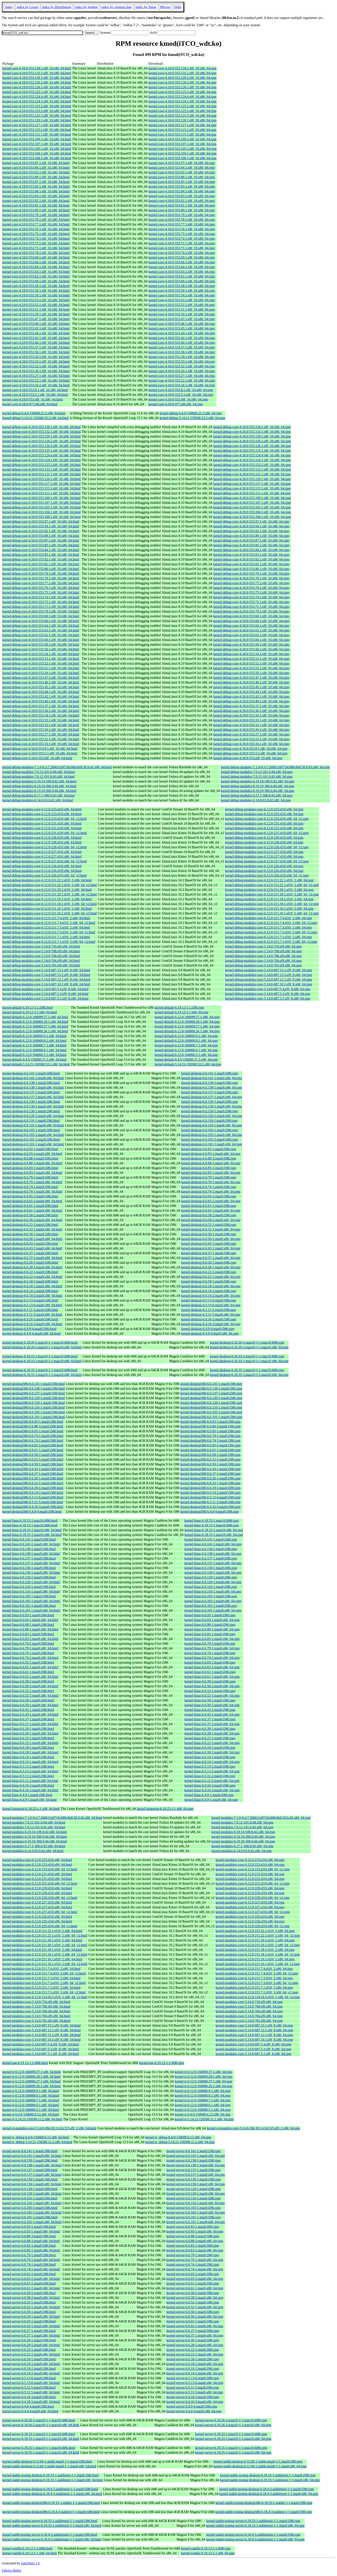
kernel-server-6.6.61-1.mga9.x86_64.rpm (194, 2288)
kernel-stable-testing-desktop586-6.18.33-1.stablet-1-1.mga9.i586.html (51, 2503)
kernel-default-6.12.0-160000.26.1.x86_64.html (35, 1031)
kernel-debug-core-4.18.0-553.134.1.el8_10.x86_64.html (41, 427)
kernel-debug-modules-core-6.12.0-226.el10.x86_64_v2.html (44, 875)
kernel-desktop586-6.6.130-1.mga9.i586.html (33, 1398)
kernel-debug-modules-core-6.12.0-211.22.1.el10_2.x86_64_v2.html (49, 885)
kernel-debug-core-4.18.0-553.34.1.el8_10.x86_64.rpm (251, 715)
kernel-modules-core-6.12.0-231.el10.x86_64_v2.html (39, 1883)
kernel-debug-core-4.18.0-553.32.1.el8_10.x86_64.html (40, 725)
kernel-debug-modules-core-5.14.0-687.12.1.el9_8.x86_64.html (46, 979)
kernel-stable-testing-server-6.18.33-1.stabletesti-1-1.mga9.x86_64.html (51, 2525)
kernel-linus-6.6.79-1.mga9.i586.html (28, 1643)
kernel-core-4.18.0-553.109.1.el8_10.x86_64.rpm (182, 139)
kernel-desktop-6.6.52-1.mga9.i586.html (30, 1225)
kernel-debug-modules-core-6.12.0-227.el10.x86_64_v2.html (44, 861)
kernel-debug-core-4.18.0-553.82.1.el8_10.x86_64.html (40, 559)
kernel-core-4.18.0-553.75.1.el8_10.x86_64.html (35, 234)
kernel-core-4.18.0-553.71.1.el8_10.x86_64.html (35, 248)
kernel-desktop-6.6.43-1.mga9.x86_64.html (32, 1248)
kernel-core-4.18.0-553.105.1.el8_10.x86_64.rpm (182, 149)
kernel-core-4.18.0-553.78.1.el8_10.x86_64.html (35, 219)
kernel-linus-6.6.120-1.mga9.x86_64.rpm (212, 1582)
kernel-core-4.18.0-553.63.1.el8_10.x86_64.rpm (181, 272)
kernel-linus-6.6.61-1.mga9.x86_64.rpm (211, 1676)
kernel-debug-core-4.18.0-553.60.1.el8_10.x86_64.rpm (251, 640)
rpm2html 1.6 (30, 2563)
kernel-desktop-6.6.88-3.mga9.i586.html (30, 1158)
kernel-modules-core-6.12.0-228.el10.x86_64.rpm (250, 1888)
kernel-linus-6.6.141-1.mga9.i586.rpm (210, 1539)
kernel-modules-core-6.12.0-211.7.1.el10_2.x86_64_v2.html (44, 1992)
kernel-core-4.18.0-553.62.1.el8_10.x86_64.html (35, 276)
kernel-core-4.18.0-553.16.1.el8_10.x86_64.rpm (181, 385)
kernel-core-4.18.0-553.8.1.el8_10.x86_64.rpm (180, 390)
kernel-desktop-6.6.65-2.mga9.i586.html (30, 1196)
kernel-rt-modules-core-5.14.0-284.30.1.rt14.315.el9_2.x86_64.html (49, 2128)
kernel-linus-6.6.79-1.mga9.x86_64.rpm (211, 1648)
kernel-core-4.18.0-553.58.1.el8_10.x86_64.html (35, 286)
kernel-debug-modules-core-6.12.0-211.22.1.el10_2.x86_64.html (47, 880)
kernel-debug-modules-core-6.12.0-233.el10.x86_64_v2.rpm (267, 819)
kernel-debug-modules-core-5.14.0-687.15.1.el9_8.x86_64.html (46, 970)
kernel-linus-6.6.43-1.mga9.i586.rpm (209, 1710)
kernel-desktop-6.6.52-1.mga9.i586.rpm (208, 1225)
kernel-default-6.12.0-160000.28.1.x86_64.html (35, 1022)
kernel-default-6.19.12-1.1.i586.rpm (179, 1007)
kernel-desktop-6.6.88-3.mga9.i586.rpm (208, 1158)
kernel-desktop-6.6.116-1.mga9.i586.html (31, 1120)
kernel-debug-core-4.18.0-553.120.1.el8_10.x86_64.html (41, 479)
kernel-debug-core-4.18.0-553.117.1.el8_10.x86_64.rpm (252, 484)
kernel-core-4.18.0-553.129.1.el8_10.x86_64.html (36, 78)
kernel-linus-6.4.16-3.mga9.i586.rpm (209, 1785)
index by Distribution (56, 7)
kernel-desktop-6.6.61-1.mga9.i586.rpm (208, 1206)
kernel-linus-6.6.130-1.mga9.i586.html (29, 1568)
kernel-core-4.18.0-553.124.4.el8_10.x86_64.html (36, 96)
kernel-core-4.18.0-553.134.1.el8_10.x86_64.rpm (182, 68)
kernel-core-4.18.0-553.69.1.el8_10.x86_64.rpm (181, 257)
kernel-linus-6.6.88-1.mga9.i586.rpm (209, 1624)
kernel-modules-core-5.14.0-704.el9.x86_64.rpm (249, 2016)
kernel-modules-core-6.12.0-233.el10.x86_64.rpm (250, 1860)
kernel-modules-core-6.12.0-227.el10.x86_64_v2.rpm (253, 1912)
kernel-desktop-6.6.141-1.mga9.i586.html (31, 1073)
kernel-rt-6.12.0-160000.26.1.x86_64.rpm (203, 2086)
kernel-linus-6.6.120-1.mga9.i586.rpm (210, 1577)
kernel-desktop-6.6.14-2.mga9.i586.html (30, 1291)
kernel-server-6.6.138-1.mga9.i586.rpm (193, 2160)
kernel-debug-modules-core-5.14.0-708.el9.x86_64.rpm (263, 951)
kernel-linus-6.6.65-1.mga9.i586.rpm (209, 1662)
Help (177, 7)
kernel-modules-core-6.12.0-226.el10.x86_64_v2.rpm (253, 1926)
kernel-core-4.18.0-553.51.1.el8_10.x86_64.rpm (181, 309)
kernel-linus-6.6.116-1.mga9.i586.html (29, 1587)
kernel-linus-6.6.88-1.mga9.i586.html (28, 1624)
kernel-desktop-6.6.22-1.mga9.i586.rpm (208, 1272)
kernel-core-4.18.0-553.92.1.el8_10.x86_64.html (35, 172)
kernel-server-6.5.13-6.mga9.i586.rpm (192, 2378)
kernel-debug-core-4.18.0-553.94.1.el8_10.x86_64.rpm (251, 526)
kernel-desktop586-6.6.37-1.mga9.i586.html (32, 1474)
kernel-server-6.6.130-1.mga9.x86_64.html (32, 2184)
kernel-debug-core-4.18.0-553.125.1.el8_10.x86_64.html (41, 450)
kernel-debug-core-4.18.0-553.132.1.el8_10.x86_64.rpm (252, 431)
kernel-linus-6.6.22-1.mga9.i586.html (28, 1738)
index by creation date (116, 7)
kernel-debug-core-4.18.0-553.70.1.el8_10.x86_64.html (40, 611)
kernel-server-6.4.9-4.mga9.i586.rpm (191, 2406)
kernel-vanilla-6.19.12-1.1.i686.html (27, 2548)
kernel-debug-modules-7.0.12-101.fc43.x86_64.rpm (257, 776)
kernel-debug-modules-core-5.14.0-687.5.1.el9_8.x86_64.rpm (267, 998)
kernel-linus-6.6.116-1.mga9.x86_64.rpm (212, 1591)
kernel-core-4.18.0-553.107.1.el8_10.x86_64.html (36, 144)
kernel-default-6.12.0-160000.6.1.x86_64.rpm (186, 1050)
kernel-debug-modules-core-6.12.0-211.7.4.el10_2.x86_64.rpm (268, 918)
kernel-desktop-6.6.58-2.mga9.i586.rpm (208, 1215)
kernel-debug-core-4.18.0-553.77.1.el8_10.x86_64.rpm (251, 583)
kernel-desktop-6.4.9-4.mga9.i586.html (29, 1329)
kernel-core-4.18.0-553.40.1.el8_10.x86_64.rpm (181, 342)
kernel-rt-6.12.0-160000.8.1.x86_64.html (30, 2095)
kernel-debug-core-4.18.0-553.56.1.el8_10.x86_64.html (40, 649)
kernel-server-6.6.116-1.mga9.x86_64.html (31, 2203)
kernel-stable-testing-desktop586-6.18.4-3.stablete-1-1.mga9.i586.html (51, 2512)
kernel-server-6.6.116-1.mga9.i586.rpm (193, 2198)
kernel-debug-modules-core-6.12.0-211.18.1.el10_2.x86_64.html (47, 899)
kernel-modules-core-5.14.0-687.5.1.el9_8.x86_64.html (40, 2054)
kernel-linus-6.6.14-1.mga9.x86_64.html (30, 1762)
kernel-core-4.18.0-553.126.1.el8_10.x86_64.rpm (182, 87)
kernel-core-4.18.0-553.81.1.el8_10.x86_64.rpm (181, 205)
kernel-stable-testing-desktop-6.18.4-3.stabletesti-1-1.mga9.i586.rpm (266, 2489)
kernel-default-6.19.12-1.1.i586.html (27, 1007)
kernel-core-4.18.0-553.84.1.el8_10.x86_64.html (35, 191)
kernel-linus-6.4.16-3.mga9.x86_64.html (30, 1790)
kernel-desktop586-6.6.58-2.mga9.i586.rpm (210, 1455)
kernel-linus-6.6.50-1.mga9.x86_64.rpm (211, 1705)
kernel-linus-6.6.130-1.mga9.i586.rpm (210, 1568)
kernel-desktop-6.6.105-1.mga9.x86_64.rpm (211, 1135)
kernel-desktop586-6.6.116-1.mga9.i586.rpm (211, 1407)
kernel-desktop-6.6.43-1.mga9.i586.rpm (208, 1243)
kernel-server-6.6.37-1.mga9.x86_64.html (31, 2335)
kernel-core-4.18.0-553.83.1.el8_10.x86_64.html (35, 196)
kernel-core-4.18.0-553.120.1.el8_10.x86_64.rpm (182, 120)
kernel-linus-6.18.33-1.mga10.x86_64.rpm (213, 1530)
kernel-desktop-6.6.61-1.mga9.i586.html (30, 1206)
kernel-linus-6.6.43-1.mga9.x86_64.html (30, 1714)
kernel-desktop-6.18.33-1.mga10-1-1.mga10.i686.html (39, 1356)
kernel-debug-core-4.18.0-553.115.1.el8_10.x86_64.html (41, 488)
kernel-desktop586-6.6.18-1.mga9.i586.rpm (210, 1488)
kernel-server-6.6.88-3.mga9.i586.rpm (192, 2236)
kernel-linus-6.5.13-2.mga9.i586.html (28, 1766)
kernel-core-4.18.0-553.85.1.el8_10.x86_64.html (35, 186)
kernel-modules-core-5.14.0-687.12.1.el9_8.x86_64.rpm (254, 2035)
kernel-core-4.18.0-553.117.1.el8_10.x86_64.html (36, 125)
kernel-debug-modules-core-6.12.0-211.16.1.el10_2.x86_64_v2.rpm (272, 913)
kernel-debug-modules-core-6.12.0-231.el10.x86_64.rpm (264, 823)
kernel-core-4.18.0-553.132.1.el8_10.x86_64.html (36, 73)
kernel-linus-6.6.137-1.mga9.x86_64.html (31, 1563)
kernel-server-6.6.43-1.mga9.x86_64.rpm (194, 2326)
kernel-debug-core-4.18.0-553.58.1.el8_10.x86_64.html (40, 644)
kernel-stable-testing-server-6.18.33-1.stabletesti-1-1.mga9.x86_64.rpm (255, 2525)
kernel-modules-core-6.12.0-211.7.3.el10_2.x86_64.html (41, 1978)
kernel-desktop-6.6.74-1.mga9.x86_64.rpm (210, 1191)
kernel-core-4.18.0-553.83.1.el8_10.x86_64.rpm (181, 196)
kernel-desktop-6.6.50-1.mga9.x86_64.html (32, 1239)
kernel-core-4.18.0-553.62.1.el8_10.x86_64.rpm (181, 276)
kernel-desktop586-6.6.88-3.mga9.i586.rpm (210, 1426)
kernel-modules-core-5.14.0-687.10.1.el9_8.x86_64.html (41, 2039)
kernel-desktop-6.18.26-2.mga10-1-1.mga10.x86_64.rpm (249, 1347)
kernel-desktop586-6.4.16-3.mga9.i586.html (32, 1507)
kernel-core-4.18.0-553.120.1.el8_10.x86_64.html (36, 120)
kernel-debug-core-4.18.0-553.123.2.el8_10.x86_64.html (41, 465)
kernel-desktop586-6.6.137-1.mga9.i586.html (33, 1393)
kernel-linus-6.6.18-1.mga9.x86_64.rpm (211, 1752)
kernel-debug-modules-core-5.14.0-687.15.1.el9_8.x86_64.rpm (268, 970)
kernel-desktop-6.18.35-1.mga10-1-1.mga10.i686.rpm (247, 1370)
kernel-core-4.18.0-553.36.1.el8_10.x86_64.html (35, 352)
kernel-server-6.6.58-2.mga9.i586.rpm (192, 2293)
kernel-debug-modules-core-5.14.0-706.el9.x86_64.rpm (263, 956)
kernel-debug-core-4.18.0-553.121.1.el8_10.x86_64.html (41, 474)
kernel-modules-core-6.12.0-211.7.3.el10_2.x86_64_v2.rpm (257, 1983)
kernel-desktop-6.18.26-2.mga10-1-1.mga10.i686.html (39, 1342)
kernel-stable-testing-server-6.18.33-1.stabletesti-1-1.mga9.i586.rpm (253, 2521)
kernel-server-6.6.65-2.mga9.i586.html (29, 2274)
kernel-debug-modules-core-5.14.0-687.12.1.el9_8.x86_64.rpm (268, 979)
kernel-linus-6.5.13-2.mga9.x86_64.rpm (211, 1771)
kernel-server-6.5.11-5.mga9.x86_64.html (31, 2392)
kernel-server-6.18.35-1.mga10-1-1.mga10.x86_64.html (40, 2452)
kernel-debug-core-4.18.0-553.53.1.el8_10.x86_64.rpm (251, 659)
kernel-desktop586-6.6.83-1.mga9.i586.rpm (210, 1431)
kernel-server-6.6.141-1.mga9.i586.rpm (193, 2151)
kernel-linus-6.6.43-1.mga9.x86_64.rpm (211, 1714)
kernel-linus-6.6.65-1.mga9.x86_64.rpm (211, 1667)
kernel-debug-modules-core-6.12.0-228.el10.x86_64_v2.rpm (267, 847)
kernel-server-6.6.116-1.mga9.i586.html (29, 2198)
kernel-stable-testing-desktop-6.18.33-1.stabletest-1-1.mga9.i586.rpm (268, 2475)
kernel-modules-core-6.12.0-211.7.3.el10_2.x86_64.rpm (254, 1978)
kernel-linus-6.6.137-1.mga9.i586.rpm (210, 1558)
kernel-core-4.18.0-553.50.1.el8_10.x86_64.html (35, 314)
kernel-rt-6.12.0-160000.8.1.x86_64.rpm (203, 2095)
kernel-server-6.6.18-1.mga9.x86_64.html (31, 2364)
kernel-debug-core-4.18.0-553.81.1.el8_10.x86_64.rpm (251, 564)
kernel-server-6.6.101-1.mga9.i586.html (29, 2217)
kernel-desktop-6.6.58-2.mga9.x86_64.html (32, 1220)
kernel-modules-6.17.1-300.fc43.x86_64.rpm (242, 1846)
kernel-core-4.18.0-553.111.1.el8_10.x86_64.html (36, 134)
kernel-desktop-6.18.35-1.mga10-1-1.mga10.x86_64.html (42, 1375)
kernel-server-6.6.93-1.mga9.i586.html (29, 2227)
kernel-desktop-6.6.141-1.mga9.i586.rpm (209, 1073)
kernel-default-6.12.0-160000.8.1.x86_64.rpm (186, 1040)
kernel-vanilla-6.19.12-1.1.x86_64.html (29, 2553)
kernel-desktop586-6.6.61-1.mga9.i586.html (32, 1450)
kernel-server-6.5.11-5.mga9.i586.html (28, 2387)
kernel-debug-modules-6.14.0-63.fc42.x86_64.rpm (256, 800)
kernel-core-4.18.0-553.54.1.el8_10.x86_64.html (35, 295)
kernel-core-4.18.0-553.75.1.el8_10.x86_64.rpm (181, 234)
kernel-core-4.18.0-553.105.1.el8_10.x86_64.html (36, 149)
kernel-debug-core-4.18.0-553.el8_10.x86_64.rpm (247, 758)
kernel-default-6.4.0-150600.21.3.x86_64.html (34, 1059)
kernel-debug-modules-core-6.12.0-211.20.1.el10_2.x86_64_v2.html (49, 894)
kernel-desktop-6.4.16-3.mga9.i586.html (30, 1319)
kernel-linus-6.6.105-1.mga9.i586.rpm (210, 1596)
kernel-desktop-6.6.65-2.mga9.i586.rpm (208, 1196)
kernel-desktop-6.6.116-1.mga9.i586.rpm (209, 1120)
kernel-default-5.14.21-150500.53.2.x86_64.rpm (188, 1064)
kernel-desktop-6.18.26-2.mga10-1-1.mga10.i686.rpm (247, 1342)
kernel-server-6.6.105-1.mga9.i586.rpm (193, 2208)
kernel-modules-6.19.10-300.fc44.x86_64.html (34, 1836)
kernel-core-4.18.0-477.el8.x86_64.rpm (175, 404)
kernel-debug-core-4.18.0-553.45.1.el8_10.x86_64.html (40, 687)
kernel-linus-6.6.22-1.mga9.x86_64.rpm (211, 1743)
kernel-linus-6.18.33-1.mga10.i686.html (29, 1520)
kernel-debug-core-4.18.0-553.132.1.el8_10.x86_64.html (41, 431)
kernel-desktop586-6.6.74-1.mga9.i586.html (32, 1440)
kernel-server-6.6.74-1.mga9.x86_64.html (31, 2269)
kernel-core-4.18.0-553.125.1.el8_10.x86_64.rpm (182, 92)
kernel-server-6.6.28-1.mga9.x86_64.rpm (194, 2345)
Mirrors (165, 7)
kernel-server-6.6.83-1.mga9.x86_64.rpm (194, 2250)
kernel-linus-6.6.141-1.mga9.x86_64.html (31, 1544)
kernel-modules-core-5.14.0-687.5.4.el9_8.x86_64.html (40, 2044)
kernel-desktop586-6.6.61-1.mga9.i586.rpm (210, 1450)
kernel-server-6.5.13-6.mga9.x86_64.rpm (194, 2383)
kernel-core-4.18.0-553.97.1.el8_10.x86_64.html (35, 163)
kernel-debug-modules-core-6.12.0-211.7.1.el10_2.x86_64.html (46, 937)
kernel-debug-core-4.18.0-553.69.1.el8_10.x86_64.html (40, 616)
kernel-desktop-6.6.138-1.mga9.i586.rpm (209, 1083)
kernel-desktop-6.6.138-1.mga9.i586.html (31, 1083)
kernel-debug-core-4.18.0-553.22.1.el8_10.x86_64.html (40, 739)
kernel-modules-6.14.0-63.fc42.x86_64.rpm (241, 1851)
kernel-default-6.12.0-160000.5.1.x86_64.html (34, 1055)
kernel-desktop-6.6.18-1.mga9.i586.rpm (208, 1281)
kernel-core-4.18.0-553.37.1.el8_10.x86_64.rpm (181, 347)
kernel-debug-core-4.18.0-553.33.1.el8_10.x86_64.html (40, 720)
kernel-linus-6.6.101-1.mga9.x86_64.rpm (212, 1610)
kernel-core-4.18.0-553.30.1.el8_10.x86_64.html (35, 371)
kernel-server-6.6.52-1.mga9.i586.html (29, 2302)
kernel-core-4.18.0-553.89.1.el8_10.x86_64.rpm (181, 177)
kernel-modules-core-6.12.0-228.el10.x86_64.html (37, 1888)
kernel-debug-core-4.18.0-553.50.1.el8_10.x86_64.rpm (251, 673)
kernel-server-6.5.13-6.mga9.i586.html (29, 2378)
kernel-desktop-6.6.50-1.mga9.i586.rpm (208, 1234)
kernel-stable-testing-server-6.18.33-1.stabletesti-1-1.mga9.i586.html (49, 2521)
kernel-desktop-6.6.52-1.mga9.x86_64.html (32, 1229)
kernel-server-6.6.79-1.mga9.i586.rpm (192, 2255)
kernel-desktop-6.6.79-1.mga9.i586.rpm (208, 1177)
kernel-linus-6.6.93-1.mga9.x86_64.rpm (211, 1620)
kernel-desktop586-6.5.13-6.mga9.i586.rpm (210, 1497)
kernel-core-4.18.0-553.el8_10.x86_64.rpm (178, 399)
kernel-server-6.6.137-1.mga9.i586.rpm (193, 2170)
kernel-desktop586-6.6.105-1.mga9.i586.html (33, 1412)
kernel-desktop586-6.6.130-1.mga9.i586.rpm (211, 1398)
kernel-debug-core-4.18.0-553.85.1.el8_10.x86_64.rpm (251, 545)
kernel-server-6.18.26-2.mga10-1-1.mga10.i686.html (38, 2420)
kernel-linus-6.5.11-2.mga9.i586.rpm (209, 1776)
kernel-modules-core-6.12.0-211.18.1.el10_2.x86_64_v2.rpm (258, 1954)
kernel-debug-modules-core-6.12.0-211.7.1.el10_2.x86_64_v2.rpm (271, 942)
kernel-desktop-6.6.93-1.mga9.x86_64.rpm (210, 1154)
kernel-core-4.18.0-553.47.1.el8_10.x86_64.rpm (181, 319)
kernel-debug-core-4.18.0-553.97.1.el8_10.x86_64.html (40, 521)
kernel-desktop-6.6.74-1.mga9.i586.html (30, 1187)
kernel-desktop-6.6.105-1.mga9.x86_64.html (33, 1135)
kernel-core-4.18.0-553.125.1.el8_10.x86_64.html (36, 92)
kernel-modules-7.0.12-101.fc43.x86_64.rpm (242, 1827)
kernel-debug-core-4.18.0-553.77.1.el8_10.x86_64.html (40, 583)
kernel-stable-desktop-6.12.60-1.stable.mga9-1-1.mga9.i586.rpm (257, 2461)
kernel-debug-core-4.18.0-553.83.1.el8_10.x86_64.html (40, 554)
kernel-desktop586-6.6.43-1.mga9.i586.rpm (210, 1469)
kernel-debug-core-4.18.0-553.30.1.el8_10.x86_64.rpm (251, 730)
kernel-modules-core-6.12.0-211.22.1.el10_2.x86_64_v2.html (44, 1935)
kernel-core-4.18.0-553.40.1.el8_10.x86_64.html (35, 342)
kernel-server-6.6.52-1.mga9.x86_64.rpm (194, 2307)
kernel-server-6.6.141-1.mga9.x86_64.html (32, 2156)
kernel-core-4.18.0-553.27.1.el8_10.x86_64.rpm (181, 376)
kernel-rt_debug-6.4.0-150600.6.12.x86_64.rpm (178, 2137)
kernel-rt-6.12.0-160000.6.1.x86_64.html (30, 2105)
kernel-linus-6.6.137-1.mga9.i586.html (29, 1558)
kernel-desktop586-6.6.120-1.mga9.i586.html (33, 1403)
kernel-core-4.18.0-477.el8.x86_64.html (29, 404)
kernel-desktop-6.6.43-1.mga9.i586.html (30, 1243)
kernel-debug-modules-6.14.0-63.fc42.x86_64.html (37, 800)
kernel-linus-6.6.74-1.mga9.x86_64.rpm (211, 1658)
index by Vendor (86, 7)
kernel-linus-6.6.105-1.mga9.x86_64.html (31, 1601)
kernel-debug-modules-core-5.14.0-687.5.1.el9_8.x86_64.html (45, 998)
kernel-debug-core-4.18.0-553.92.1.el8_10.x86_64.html (40, 531)
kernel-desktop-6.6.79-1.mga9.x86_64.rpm (210, 1182)
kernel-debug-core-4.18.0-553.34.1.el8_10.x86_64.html (40, 715)
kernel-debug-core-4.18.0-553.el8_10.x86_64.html (37, 758)
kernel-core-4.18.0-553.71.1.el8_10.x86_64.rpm (181, 248)
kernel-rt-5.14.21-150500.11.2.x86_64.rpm (204, 2119)
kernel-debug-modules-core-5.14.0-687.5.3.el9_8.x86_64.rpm (267, 994)
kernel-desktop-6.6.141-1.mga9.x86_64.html (33, 1078)
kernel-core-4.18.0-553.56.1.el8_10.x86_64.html (35, 290)
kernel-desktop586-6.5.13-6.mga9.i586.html (32, 1497)
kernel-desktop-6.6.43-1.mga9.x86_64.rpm (210, 1248)
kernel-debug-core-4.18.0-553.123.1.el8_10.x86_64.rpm (252, 469)
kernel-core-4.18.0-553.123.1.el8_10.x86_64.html (36, 111)
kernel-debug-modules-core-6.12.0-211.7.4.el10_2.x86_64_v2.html (48, 923)
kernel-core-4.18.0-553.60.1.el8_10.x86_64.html (35, 281)
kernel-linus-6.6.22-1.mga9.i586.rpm (209, 1738)
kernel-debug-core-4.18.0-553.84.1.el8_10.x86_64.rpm (251, 550)
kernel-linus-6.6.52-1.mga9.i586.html (28, 1691)
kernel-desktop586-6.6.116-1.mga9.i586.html (33, 1407)
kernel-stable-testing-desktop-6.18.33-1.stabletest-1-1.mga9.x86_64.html (52, 2480)
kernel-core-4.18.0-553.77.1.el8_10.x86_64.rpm (181, 224)
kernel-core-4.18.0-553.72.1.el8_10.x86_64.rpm (181, 243)
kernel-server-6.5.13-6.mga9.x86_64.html (31, 2383)
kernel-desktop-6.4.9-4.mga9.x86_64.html (31, 1333)
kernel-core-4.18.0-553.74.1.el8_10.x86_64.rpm (181, 238)
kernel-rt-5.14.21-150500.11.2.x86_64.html (32, 2119)
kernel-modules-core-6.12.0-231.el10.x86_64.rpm (250, 1874)
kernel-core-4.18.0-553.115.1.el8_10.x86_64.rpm (182, 130)
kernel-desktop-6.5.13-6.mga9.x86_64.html (32, 1305)
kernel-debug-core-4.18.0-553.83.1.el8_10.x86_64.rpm (251, 554)
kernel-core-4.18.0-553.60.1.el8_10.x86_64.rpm (181, 281)
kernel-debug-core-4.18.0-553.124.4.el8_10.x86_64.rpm (252, 455)
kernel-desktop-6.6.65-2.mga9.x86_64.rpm (210, 1201)
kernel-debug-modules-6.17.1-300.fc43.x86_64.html (38, 795)
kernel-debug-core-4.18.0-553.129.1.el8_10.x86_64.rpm (252, 436)
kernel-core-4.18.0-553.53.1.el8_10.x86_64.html (35, 300)
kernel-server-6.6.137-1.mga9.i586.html (29, 2170)
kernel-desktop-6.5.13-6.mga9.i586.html (30, 1300)
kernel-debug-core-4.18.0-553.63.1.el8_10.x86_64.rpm (251, 630)
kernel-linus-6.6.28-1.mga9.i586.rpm (209, 1729)
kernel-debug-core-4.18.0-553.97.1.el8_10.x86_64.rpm (251, 521)
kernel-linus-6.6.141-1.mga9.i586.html (29, 1539)
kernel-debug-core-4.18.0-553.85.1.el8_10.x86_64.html (40, 545)
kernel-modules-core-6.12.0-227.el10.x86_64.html (37, 1902)
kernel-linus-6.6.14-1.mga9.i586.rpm (209, 1757)
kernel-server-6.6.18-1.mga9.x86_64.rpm (194, 2364)
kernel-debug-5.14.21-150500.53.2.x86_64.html (35, 418)
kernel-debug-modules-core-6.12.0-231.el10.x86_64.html (41, 823)
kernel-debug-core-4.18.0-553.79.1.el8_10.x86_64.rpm (251, 573)
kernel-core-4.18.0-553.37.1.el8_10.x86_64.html (35, 347)
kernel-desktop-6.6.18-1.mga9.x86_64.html (32, 1286)
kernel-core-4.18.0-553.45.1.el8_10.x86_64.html (35, 328)
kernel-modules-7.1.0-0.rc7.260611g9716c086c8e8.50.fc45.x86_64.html (52, 1818)
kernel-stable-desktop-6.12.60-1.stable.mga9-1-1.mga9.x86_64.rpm (259, 2466)
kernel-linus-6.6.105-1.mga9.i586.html (29, 1596)
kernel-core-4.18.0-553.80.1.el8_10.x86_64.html (35, 210)
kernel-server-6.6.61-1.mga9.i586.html (29, 2283)
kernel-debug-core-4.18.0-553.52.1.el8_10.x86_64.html (40, 663)
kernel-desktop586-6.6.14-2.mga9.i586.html (32, 1492)
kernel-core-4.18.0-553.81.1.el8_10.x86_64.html (35, 205)
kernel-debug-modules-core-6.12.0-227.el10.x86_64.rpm (264, 852)
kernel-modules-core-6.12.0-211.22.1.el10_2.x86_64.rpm (255, 1931)
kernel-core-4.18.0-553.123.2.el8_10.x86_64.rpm (182, 106)
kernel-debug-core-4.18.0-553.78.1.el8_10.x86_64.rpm (251, 578)
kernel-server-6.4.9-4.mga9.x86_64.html (30, 2411)
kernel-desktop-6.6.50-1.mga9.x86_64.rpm (210, 1239)
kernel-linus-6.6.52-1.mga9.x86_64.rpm (211, 1695)
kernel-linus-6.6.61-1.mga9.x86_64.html (30, 1676)
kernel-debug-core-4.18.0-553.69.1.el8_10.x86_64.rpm (251, 616)
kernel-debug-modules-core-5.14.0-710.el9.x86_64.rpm (263, 946)
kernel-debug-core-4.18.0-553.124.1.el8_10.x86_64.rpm (252, 460)
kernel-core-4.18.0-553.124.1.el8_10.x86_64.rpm (182, 101)
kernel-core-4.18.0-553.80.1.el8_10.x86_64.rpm (181, 210)
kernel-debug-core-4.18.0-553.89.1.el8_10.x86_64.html (40, 536)
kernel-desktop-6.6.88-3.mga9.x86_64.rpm (210, 1163)
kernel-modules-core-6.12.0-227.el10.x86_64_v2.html (39, 1912)
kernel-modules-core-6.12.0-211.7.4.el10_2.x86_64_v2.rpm (257, 1973)
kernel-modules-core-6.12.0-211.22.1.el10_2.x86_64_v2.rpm (258, 1935)
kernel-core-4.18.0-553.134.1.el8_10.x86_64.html (36, 68)
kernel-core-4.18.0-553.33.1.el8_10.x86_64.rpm (181, 361)
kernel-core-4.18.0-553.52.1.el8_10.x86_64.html (35, 305)
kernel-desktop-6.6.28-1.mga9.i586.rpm (208, 1262)
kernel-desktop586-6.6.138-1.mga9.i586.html (33, 1388)
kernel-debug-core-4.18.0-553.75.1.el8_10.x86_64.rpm (251, 592)
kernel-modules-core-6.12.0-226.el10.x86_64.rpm (250, 1916)
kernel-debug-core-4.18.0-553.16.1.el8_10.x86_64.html (40, 744)
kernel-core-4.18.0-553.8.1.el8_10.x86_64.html (35, 390)
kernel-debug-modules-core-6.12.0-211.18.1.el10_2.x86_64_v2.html (49, 904)
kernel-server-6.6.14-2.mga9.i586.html (29, 2368)
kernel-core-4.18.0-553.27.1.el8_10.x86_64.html (35, 376)
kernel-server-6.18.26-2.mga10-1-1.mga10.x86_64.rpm (233, 2425)
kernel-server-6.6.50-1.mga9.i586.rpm (192, 2312)
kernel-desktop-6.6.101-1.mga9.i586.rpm (209, 1139)
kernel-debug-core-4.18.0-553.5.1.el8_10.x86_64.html (39, 753)
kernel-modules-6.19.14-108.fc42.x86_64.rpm (243, 1832)
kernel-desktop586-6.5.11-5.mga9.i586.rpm (210, 1502)
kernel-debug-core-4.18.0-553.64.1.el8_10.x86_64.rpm (251, 625)
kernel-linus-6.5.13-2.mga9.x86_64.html (30, 1771)
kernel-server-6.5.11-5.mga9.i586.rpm (192, 2387)
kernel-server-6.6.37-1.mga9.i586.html (29, 2331)
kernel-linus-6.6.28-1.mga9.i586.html (28, 1729)
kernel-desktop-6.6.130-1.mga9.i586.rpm (209, 1102)
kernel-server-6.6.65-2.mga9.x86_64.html (31, 2279)
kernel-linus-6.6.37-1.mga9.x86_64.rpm (211, 1724)
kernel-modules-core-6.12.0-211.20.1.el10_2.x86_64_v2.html (44, 1945)
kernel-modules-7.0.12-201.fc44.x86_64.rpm (242, 1822)
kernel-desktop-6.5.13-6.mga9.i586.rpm (208, 1300)
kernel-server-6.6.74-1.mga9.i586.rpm (192, 2264)
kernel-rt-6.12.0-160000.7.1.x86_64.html (30, 2100)
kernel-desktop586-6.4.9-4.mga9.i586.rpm (209, 1511)
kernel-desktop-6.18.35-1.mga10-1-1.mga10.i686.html (39, 1370)
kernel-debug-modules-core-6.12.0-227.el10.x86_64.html (41, 852)
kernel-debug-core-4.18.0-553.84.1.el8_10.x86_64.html (40, 550)
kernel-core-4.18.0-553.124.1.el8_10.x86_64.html (36, 101)
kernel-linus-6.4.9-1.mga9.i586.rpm (209, 1795)
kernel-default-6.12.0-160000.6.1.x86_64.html (34, 1050)
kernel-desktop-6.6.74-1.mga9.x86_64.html (32, 1191)
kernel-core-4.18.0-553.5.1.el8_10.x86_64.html (35, 395)
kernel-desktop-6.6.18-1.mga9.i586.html (30, 1281)
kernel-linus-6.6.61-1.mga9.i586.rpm (209, 1672)
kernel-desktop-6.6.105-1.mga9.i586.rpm (209, 1130)
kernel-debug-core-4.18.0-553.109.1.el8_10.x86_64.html (41, 498)
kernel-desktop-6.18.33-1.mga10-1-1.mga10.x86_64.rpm (249, 1361)
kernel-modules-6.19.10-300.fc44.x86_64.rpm (243, 1836)
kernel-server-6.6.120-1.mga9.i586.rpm (193, 2189)
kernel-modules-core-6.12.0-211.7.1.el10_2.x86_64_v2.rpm (257, 1992)
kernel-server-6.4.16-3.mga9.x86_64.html (31, 2402)
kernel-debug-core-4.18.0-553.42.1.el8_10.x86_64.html (40, 696)
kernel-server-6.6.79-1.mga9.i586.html (29, 2255)
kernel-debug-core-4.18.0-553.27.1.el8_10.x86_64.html (40, 734)
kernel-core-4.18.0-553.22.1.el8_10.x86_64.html (35, 380)
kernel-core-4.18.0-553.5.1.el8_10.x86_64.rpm (180, 395)
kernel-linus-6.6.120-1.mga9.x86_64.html (31, 1582)
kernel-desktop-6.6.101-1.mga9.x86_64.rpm (211, 1144)
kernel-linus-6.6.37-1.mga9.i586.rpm (209, 1719)
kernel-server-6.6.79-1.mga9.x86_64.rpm (194, 2260)
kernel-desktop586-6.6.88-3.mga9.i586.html (32, 1426)
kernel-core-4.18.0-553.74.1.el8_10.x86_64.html (35, 238)
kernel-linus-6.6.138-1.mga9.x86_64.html (31, 1553)
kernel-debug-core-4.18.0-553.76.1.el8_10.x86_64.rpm (251, 588)
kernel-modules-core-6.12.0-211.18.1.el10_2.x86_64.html (42, 1950)
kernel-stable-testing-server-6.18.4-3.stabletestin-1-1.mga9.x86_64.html (51, 2539)
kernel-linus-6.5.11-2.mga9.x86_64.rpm (211, 1781)
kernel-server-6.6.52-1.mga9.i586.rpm (192, 2302)
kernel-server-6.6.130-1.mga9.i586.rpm (193, 2179)
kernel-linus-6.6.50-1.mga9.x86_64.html (30, 1705)
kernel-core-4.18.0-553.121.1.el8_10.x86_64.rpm (182, 115)
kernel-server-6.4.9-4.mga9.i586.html (28, 2406)
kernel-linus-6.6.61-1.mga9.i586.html (28, 1672)
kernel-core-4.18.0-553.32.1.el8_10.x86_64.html (35, 366)
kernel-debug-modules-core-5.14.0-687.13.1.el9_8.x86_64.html (46, 975)
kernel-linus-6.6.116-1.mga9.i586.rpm (210, 1587)
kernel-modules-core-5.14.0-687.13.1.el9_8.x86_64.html (41, 2030)
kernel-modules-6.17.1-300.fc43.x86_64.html (33, 1846)
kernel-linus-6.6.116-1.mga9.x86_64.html (31, 1591)
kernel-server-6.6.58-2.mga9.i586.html (29, 2293)
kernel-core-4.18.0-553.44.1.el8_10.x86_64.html (35, 333)
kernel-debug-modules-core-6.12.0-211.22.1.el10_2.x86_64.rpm (269, 880)
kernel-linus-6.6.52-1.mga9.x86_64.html (30, 1695)
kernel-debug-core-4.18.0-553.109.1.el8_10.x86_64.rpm (252, 498)
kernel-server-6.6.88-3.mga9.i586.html (29, 2236)
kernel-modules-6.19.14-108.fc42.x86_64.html (34, 1832)
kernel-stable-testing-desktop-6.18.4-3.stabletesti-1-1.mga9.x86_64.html (52, 2494)
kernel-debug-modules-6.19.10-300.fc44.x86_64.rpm (257, 786)
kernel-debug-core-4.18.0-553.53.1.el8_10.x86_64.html (40, 659)
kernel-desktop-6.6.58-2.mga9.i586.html (30, 1215)
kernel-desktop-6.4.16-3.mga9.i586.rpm (208, 1319)
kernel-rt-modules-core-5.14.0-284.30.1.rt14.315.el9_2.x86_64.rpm (253, 2128)
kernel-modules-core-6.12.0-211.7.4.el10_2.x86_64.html (41, 1968)
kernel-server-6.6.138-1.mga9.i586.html (29, 2160)
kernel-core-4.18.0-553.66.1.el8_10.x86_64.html (35, 262)
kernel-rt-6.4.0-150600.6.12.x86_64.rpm (203, 2114)
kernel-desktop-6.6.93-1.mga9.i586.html (30, 1149)
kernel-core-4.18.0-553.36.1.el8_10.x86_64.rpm (181, 352)
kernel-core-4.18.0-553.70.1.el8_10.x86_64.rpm (181, 253)
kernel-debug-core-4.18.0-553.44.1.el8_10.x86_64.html (40, 692)
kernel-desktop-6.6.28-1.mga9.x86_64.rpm (210, 1267)
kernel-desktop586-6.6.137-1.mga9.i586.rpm (211, 1393)
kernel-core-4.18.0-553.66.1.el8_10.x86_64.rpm (181, 262)
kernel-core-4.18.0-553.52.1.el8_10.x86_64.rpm (181, 305)
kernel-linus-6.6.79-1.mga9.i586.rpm (209, 1643)
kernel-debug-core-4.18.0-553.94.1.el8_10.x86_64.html (40, 526)
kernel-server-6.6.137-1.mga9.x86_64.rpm (195, 2174)
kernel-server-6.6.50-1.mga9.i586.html (29, 2312)
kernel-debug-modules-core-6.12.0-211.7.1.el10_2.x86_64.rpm (268, 937)
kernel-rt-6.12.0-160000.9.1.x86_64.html (30, 2091)
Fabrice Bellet (11, 2570)
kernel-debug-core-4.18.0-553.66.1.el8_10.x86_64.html (40, 621)
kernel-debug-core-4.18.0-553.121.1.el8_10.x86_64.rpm (252, 474)
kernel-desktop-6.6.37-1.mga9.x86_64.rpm (210, 1258)
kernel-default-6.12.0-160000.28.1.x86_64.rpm (187, 1022)
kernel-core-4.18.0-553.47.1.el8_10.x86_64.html (35, 319)
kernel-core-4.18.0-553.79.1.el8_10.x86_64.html (35, 215)
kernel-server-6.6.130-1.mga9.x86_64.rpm (195, 2184)
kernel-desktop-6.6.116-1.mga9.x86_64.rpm (211, 1125)
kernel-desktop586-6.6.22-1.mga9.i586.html (32, 1483)
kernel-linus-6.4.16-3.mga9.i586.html (28, 1785)
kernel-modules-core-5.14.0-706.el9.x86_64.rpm (249, 2011)
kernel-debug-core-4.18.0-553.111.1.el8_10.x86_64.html (41, 493)
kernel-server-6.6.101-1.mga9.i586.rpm (193, 2217)
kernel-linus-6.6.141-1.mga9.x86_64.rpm (212, 1544)
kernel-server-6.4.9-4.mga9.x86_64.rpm (193, 2411)
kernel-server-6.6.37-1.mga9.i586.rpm (192, 2331)
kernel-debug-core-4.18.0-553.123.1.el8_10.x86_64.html (41, 469)
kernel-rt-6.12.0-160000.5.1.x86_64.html (30, 2110)
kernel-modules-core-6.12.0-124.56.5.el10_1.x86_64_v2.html (44, 1997)
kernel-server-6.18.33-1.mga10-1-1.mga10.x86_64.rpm (233, 2439)
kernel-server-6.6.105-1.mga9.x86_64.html (32, 2212)
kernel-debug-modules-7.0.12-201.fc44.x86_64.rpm (257, 772)
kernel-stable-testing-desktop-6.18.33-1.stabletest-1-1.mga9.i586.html (50, 2475)
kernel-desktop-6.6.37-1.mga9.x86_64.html (32, 1258)
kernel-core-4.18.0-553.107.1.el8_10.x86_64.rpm (182, 144)
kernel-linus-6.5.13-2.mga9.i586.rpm (209, 1766)
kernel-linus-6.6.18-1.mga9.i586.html (28, 1747)
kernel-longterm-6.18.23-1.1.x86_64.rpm (165, 1809)
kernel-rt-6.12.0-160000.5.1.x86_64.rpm (203, 2110)
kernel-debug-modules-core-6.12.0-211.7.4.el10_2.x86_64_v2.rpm (271, 923)
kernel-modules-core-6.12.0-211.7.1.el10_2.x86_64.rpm (254, 1987)
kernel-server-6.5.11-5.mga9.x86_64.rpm (194, 2392)
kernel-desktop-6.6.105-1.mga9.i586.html (31, 1130)
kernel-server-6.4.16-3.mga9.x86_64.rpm (194, 2402)
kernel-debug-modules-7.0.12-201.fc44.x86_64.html (38, 772)
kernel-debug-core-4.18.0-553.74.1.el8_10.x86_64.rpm (251, 597)
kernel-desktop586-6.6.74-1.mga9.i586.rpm (210, 1440)
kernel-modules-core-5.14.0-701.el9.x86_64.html (36, 2021)
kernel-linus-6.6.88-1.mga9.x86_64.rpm (211, 1629)
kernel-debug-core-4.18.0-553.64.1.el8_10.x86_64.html (40, 625)
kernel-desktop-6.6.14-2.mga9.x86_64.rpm (210, 1295)
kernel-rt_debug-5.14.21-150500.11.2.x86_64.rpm (179, 2142)
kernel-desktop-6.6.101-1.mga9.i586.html (31, 1139)
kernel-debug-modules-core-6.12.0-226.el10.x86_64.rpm (264, 866)
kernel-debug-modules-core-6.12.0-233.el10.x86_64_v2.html (44, 819)
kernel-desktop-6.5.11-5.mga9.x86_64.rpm (210, 1314)
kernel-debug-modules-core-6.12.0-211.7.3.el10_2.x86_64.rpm (268, 927)
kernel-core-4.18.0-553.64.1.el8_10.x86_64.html (35, 267)
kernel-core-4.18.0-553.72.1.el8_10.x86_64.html (35, 243)
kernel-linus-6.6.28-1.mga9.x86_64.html (30, 1733)
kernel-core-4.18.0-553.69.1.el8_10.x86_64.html (35, 257)
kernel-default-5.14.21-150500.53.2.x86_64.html (36, 1064)
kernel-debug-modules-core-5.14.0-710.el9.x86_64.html (41, 946)
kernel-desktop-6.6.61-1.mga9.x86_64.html (32, 1210)
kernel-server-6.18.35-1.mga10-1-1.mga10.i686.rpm (231, 2448)
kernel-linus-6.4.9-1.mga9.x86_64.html (29, 1799)
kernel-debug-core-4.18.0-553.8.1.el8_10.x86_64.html (39, 748)
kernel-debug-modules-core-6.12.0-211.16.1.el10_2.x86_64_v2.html (49, 913)
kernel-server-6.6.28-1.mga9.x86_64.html (31, 2345)
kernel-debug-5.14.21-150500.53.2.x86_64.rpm (192, 418)
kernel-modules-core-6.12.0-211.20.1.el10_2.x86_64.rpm (255, 1940)
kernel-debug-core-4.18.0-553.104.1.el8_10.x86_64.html (41, 512)
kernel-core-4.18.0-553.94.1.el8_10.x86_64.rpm (181, 167)
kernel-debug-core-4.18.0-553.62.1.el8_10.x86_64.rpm (251, 635)
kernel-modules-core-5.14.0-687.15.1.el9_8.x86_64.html (41, 2025)
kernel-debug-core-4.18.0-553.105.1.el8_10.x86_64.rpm (252, 507)
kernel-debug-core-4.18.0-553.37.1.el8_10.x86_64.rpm (251, 706)
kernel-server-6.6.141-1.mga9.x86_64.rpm (195, 2156)
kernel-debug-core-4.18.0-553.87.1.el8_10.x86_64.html (40, 540)
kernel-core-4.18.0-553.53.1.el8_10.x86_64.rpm (181, 300)
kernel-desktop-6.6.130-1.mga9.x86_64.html (33, 1106)
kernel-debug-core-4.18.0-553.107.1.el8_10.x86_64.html (41, 502)
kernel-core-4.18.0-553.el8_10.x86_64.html (32, 399)
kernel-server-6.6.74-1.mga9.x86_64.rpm (194, 2269)
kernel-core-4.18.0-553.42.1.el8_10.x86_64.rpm (181, 338)
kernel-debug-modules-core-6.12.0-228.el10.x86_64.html (41, 837)
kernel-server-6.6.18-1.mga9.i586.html (29, 2359)
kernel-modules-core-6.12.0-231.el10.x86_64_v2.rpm (253, 1883)
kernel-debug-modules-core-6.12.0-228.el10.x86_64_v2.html (44, 847)
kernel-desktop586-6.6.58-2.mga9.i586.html (32, 1455)
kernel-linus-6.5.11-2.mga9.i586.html (28, 1776)
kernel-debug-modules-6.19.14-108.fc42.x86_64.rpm (257, 781)
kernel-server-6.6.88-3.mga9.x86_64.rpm (194, 2241)
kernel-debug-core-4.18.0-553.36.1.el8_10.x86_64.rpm (251, 711)
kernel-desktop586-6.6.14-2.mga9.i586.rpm (210, 1492)
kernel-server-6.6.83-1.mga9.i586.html (29, 2245)
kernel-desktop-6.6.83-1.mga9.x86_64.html (32, 1172)
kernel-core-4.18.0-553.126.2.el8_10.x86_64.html (36, 82)
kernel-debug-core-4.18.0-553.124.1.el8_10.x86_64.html (41, 460)
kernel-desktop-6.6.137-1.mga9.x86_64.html (33, 1097)
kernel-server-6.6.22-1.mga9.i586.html (29, 2350)
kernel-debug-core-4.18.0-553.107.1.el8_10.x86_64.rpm (252, 502)
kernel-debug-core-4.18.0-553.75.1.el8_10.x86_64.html (40, 592)
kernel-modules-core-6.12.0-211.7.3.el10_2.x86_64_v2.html (44, 1983)
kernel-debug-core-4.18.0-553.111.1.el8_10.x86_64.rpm (252, 493)
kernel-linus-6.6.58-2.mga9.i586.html (28, 1681)
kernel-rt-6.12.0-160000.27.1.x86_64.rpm (203, 2081)
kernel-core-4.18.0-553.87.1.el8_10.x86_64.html (35, 182)
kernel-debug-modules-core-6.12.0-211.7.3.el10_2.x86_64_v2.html (48, 932)
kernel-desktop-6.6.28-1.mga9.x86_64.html (32, 1267)
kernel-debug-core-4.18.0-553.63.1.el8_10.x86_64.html (40, 630)
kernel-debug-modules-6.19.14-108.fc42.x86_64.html (39, 781)
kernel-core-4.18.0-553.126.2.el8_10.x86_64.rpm (182, 82)
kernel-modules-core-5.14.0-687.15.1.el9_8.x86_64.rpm (254, 2025)
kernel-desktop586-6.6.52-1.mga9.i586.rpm (210, 1459)
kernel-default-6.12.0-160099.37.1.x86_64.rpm (187, 1017)
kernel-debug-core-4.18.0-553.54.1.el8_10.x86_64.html (40, 654)
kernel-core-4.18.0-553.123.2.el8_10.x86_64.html (36, 106)
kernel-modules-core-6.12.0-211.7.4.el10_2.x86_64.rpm (254, 1968)
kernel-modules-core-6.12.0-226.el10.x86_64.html (37, 1916)
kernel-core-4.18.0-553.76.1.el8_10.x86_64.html (35, 229)
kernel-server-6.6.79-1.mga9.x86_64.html (31, 2260)
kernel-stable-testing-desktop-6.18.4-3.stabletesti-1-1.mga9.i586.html (50, 2489)
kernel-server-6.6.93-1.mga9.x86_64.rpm (194, 2231)
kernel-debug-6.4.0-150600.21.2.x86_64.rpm (191, 413)
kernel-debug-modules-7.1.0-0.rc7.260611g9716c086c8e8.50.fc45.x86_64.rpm (275, 767)
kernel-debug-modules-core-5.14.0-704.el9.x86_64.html (41, 960)
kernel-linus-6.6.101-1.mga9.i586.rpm (210, 1606)
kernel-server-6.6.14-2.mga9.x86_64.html (31, 2373)
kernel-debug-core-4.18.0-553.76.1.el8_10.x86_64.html (40, 588)
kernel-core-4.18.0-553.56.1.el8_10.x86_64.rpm (181, 290)
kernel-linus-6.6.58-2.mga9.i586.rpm (209, 1681)
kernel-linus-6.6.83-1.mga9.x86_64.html (30, 1639)
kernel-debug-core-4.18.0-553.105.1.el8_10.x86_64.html (41, 507)
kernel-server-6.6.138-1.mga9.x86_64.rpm (195, 2165)
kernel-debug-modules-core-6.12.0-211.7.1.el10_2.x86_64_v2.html (48, 942)
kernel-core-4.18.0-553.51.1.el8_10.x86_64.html (35, 309)
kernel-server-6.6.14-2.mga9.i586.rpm (192, 2368)
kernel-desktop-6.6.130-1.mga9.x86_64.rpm (211, 1106)
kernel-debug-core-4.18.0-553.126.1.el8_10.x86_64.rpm (252, 446)
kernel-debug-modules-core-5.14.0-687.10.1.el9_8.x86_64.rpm (268, 984)
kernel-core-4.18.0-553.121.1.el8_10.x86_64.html (36, 115)
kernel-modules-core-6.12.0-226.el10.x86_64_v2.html (39, 1926)
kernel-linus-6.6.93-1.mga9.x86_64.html (30, 1620)
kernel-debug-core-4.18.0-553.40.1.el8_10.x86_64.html (40, 701)
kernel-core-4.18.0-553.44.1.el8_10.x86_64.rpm (181, 333)
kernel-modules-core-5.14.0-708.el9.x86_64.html (36, 2006)
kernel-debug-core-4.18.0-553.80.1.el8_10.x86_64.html (40, 569)
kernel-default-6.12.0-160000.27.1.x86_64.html (35, 1026)
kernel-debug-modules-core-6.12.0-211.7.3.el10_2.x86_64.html (46, 927)
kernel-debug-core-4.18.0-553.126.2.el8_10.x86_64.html (41, 441)
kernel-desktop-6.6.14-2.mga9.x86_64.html (32, 1295)
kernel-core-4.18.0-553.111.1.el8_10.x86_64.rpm (182, 134)
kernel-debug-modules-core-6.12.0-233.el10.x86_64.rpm (264, 809)
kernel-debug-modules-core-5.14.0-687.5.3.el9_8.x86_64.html (45, 994)
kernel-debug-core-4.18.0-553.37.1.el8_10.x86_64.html (40, 706)
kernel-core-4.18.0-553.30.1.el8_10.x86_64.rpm (181, 371)
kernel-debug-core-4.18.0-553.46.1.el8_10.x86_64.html (40, 682)
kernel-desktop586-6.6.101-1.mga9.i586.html (33, 1417)
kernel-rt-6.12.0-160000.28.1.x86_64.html (31, 2076)
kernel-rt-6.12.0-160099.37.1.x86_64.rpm (203, 2072)
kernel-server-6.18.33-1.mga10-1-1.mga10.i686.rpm (231, 2434)
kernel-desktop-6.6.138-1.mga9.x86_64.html (33, 1087)
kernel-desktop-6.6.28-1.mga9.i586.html (30, 1262)
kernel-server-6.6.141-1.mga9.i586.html (29, 2151)
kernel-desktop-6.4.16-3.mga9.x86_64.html (32, 1324)
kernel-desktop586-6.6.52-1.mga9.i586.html (32, 1459)
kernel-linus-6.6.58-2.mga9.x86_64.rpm (211, 1686)
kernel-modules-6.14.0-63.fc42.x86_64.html (32, 1851)
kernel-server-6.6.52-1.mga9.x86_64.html (31, 2307)
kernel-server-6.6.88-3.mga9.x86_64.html (31, 2241)
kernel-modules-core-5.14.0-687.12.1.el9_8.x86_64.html (41, 2035)
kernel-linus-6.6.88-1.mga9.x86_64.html (30, 1629)
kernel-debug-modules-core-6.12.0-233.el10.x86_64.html (41, 809)
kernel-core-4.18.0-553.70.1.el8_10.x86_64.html (35, 253)
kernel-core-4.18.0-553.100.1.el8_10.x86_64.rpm (182, 158)
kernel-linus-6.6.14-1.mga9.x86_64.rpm (211, 1762)
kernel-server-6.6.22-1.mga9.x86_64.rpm (194, 2354)
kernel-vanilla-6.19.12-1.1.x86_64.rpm (207, 2553)
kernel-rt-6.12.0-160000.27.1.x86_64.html (31, 2081)
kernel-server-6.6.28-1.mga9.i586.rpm (192, 2340)
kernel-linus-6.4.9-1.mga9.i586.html (27, 1795)
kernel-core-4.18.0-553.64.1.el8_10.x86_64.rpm (181, 267)
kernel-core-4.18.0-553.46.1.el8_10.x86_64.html (35, 324)
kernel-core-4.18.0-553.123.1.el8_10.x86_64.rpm (182, 111)
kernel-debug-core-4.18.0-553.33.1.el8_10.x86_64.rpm (251, 720)
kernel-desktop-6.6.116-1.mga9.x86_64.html (33, 1125)
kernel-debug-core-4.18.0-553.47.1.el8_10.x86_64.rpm (251, 677)
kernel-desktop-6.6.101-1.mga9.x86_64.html (33, 1144)
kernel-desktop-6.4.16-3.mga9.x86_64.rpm (210, 1324)
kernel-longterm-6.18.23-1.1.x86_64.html (31, 1809)
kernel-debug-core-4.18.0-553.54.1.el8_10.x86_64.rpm (251, 654)
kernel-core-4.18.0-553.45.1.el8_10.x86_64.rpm (181, 328)
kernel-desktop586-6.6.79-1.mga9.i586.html (32, 1436)
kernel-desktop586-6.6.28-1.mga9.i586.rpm (210, 1478)
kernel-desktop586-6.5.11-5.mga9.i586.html (32, 1502)
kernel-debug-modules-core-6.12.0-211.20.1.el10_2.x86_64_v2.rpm (272, 894)
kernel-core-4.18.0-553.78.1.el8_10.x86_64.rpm (181, 219)
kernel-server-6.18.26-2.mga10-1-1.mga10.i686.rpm (231, 2420)
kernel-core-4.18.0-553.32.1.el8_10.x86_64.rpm (181, 366)
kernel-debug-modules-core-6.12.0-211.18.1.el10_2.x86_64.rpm (269, 899)
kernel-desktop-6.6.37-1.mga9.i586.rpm (208, 1253)
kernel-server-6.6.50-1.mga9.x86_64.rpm (194, 2316)
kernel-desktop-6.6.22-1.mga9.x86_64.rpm (210, 1277)
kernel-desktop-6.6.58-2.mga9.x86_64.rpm (210, 1220)
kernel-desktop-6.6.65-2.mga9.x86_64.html (32, 1201)
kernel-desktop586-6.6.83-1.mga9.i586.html (32, 1431)
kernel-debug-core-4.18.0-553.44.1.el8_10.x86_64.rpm (251, 692)
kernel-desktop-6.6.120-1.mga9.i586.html (31, 1111)
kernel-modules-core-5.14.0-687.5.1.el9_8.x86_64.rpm (253, 2054)
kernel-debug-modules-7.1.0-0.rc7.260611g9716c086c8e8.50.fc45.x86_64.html (57, 767)
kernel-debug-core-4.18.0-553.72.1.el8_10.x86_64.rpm (251, 602)
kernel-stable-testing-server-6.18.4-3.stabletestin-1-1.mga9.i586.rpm (253, 2534)
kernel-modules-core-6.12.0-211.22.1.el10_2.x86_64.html (42, 1931)
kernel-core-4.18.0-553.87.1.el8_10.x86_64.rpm (181, 182)
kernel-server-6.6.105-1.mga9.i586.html (29, 2208)
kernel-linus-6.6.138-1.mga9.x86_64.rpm (212, 1553)
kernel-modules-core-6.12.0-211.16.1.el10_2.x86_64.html (42, 1959)
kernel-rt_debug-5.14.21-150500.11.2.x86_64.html (37, 2142)
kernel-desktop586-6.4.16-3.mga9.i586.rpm (210, 1507)
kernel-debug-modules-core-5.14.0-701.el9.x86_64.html (41, 965)
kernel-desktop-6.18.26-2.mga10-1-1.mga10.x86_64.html (42, 1347)
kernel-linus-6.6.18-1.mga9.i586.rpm (209, 1747)
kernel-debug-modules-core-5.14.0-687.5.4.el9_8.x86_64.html (45, 989)
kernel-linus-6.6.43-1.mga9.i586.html (28, 1710)
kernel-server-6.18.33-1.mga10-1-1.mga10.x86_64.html (40, 2439)
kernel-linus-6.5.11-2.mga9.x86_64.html (30, 1781)
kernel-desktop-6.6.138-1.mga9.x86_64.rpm (211, 1087)
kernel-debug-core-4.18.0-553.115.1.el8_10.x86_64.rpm (252, 488)
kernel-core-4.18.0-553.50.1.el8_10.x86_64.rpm (181, 314)
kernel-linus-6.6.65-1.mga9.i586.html (28, 1662)
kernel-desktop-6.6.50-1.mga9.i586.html (30, 1234)
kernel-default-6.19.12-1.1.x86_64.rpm (181, 1012)
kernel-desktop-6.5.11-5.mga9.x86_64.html (32, 1314)
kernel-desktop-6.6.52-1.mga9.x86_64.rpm (210, 1229)
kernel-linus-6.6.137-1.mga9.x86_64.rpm (212, 1563)
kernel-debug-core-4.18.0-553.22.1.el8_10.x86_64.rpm (251, 739)
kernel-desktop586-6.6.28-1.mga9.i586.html (32, 1478)
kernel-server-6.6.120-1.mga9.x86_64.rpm (195, 2193)
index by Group (27, 7)
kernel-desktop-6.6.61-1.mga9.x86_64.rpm (210, 1210)
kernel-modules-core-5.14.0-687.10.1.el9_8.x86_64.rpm (254, 2039)
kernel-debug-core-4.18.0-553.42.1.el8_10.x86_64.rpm (251, 696)
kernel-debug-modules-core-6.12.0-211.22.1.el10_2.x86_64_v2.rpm (272, 885)
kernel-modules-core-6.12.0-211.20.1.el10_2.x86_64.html (42, 1940)
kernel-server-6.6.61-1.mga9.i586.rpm (192, 2283)
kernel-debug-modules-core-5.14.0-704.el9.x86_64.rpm (263, 960)
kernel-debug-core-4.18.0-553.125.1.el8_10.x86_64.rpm (252, 450)
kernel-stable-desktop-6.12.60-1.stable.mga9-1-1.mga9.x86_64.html (49, 2466)
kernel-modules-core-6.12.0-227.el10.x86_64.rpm (250, 1902)
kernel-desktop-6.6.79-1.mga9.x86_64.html (32, 1182)
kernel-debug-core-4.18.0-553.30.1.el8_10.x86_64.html (40, 730)
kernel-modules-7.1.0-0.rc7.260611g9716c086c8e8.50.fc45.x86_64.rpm (261, 1818)
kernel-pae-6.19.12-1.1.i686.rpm (161, 2063)
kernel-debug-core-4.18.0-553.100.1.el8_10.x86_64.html (41, 517)
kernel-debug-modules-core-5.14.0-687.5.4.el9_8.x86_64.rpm (267, 989)
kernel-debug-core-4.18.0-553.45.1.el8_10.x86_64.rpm (251, 687)
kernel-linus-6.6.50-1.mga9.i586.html (28, 1700)
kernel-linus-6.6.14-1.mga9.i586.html (28, 1757)
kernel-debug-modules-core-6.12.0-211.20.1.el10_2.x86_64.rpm (269, 889)
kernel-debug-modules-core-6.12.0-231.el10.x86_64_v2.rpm (267, 833)
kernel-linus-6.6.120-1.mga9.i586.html (29, 1577)
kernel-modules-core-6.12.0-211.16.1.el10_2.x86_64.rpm (255, 1959)
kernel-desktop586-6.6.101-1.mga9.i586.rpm (211, 1417)
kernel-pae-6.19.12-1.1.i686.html (25, 2063)
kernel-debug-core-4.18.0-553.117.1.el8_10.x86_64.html (41, 484)
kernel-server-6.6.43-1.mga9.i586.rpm (192, 2321)
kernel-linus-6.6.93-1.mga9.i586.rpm (209, 1615)
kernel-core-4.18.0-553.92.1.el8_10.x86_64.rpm (181, 172)
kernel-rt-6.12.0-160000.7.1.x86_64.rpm (203, 2100)
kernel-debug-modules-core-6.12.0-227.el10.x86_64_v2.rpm (267, 861)
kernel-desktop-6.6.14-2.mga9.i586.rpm (208, 1291)
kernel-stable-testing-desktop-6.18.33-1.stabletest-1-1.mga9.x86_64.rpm (270, 2480)
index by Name (145, 7)
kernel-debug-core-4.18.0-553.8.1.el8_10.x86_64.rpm (250, 748)
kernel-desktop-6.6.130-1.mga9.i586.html (31, 1102)
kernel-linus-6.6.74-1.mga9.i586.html (28, 1653)
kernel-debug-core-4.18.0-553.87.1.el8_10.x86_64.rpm (251, 540)
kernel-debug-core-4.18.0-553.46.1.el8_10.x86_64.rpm (251, 682)
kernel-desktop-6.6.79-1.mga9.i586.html (30, 1177)
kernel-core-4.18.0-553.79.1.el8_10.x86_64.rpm (181, 215)
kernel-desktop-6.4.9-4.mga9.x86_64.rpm (210, 1333)
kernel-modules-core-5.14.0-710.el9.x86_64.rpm (249, 2002)
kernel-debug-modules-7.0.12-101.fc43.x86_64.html (38, 776)
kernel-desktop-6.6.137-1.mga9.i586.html (31, 1092)
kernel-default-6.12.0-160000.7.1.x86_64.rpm (186, 1045)
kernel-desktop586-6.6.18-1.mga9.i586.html (32, 1488)
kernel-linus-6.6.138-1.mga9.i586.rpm (210, 1549)
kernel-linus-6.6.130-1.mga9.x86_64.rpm (212, 1572)
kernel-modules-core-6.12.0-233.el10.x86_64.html (37, 1860)
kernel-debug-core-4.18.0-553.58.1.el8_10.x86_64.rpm (251, 644)
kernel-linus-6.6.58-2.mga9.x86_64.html (30, 1686)
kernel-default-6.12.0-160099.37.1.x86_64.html (35, 1017)
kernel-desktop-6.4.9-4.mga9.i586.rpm (207, 1329)
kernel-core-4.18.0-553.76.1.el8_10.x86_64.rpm (181, 229)
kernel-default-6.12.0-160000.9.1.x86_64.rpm (186, 1036)
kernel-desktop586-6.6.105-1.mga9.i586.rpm (211, 1412)
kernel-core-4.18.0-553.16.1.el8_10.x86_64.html (35, 385)
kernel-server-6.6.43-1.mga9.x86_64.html (31, 2326)
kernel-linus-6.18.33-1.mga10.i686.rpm (211, 1520)
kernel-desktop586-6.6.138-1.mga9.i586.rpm (211, 1388)
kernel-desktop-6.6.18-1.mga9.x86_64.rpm (210, 1286)
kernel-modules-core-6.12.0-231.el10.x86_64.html (37, 1874)
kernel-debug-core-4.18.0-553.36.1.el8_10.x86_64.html (40, 711)
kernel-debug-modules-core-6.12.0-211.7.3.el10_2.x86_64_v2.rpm (271, 932)
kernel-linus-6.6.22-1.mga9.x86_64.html (30, 1743)
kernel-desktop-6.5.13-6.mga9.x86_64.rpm (210, 1305)
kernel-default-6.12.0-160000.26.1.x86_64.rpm (187, 1031)
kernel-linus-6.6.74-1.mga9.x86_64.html (30, 1658)
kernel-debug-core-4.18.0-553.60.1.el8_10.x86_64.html (40, 640)
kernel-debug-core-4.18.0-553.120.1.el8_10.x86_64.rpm (252, 479)
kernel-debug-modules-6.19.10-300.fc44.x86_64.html (39, 786)
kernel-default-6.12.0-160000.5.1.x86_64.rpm (186, 1055)
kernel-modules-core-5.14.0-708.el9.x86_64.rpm (249, 2006)
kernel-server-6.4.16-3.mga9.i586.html (29, 2397)
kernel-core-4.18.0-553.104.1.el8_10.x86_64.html (36, 153)
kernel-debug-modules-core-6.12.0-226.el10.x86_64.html (41, 866)
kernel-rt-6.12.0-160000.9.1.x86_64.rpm (203, 2091)
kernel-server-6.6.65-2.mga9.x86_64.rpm (194, 2279)
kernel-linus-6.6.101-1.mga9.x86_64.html (31, 1610)
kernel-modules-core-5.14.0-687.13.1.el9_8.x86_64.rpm (254, 2030)
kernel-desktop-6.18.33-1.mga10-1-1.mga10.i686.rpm (247, 1356)
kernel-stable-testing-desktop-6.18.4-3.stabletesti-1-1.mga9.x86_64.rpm (268, 2494)
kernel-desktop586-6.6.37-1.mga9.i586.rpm (210, 1474)
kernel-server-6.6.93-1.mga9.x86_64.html (31, 2231)
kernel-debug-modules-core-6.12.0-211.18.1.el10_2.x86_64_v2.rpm (272, 904)
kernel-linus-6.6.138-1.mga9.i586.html (29, 1549)
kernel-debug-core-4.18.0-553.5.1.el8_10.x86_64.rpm (250, 753)
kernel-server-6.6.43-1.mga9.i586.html (29, 2321)
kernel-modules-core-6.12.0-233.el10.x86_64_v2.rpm (253, 1869)
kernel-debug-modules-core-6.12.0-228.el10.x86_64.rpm (264, 837)
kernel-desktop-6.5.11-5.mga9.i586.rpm (208, 1310)
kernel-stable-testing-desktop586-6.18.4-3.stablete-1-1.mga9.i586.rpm (263, 2512)
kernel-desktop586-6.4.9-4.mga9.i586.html (31, 1511)
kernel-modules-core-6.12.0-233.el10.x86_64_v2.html (39, 1869)
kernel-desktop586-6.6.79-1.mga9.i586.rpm (210, 1436)
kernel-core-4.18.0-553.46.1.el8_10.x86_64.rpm (181, 324)
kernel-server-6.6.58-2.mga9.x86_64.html (31, 2297)
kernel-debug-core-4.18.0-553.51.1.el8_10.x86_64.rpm (251, 668)
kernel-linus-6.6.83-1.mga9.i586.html (28, 1634)
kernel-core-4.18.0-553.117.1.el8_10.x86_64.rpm (182, 125)
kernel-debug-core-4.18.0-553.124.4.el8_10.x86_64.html (41, 455)
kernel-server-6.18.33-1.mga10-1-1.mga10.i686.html (38, 2434)
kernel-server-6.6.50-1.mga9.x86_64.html (31, 2316)
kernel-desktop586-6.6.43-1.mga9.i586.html (32, 1469)
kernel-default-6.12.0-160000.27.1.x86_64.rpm (187, 1026)
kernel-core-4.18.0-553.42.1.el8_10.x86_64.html (35, 338)
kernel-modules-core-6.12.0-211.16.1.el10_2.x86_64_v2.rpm (258, 1964)
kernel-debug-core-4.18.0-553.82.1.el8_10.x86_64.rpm (251, 559)
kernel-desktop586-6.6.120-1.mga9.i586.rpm (211, 1403)
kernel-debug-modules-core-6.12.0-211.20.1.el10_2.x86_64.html (47, 889)
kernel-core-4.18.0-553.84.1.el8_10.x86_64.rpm (181, 191)
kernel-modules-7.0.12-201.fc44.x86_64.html (33, 1822)
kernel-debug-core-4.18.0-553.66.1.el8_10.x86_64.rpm (251, 621)
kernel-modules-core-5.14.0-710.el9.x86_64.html (36, 2002)
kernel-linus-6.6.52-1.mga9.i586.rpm (209, 1691)
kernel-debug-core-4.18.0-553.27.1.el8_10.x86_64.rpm (251, 734)
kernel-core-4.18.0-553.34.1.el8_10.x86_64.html (35, 357)
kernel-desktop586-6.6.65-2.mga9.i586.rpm (210, 1445)
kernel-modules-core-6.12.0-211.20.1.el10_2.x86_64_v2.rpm (258, 1945)
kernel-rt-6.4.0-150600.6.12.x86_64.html (30, 2114)
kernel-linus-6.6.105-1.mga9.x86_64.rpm (212, 1601)
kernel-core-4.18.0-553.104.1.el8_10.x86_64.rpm (182, 153)
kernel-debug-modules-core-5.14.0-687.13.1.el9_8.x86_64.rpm (268, 975)
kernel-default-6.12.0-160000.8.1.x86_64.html (34, 1040)
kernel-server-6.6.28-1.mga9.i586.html (29, 2340)
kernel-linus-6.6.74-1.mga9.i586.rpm (209, 1653)
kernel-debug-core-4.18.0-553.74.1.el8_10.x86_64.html (40, 597)
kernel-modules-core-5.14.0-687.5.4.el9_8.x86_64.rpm (253, 2044)
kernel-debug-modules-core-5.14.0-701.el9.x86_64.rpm (263, 965)
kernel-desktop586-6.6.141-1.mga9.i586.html (33, 1384)
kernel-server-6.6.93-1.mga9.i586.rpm (192, 2227)
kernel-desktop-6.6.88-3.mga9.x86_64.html (32, 1163)
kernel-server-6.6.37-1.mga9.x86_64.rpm (194, 2335)
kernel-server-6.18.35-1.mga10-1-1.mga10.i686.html (38, 2448)
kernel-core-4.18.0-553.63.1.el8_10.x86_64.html (35, 272)
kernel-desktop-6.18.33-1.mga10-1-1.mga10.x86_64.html (42, 1361)
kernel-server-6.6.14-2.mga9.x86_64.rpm (194, 2373)
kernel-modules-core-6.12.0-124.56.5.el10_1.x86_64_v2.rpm (258, 1997)
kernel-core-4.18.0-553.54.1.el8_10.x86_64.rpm (181, 295)
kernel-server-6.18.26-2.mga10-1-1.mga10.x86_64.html (40, 2425)
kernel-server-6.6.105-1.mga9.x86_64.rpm (195, 2212)
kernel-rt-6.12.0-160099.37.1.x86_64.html (31, 2072)
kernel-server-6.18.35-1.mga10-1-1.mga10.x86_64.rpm (233, 2452)
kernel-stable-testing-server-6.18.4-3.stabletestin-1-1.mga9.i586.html (49, 2534)
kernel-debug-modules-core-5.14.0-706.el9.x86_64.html (41, 956)
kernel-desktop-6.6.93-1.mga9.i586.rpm (208, 1149)
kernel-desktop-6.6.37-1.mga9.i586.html (30, 1253)
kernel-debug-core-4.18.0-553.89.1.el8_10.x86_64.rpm (251, 536)
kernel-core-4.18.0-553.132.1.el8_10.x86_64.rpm (182, 73)
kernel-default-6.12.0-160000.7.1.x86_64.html (34, 1045)
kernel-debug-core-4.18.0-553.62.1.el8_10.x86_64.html (40, 635)
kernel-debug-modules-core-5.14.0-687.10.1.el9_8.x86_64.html (46, 984)
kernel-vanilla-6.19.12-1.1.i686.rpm (205, 2548)
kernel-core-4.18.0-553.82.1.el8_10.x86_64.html (35, 201)
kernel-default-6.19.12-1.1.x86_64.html (29, 1012)
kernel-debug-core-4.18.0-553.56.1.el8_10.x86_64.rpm (251, 649)
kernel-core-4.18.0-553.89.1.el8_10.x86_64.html (35, 177)
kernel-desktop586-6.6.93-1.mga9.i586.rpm (210, 1421)
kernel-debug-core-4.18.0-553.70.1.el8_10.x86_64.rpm (251, 611)
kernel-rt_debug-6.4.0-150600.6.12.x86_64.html (35, 2137)
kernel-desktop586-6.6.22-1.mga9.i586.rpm (210, 1483)
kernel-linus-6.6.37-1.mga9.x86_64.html (30, 1724)
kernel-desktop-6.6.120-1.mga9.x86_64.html (33, 1116)
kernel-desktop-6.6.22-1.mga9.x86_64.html (32, 1277)
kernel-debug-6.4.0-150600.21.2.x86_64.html (33, 413)
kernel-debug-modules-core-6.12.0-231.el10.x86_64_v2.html (44, 833)
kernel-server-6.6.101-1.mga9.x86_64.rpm (195, 2222)
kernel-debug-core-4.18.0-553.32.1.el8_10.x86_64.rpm (251, 725)
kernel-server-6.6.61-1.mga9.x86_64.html (31, 2288)
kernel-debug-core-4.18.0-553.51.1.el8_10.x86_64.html (40, 668)
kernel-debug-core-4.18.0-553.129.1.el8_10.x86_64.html (41, 436)
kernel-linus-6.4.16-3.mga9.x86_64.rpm (211, 1790)
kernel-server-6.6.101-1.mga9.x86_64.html (32, 2222)
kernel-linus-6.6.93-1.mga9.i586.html (28, 1615)
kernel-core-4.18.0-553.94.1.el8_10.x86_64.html (35, 167)
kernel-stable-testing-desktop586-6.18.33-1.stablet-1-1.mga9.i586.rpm (263, 2503)
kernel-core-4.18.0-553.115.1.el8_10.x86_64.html (36, 130)
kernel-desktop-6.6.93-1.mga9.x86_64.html (32, 1154)
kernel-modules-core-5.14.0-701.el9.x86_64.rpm (249, 2021)
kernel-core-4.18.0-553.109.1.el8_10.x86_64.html (36, 139)
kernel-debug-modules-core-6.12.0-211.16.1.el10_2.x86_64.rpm (269, 908)
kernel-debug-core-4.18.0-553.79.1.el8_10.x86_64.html (40, 573)
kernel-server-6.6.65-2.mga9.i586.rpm (192, 2274)
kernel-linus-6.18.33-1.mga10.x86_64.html (32, 1530)
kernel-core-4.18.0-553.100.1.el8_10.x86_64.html (36, 158)
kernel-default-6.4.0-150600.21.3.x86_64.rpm (186, 1059)
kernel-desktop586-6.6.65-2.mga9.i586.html (32, 1445)
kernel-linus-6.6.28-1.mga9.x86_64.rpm (211, 1733)
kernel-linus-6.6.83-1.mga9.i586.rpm (209, 1634)
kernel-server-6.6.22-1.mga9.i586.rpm (192, 2350)
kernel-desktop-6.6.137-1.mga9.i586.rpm (209, 1092)
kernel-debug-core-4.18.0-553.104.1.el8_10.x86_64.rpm (252, 512)
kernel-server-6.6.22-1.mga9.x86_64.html (31, 2354)
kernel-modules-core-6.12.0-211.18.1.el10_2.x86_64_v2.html (44, 1954)
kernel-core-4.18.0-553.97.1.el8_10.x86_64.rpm (181, 163)
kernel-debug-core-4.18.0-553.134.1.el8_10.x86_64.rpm (252, 427)
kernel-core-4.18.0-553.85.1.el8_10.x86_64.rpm (181, 186)
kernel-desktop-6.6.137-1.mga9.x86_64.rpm (211, 1097)
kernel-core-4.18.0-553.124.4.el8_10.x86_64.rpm (182, 96)
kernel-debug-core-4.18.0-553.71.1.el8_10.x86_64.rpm (251, 607)
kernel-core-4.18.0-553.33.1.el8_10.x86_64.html (35, 361)
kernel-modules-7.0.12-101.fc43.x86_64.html (33, 1827)
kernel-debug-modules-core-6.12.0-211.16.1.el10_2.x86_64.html (47, 908)
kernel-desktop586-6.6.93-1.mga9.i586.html (32, 1421)
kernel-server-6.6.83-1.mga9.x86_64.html (31, 2250)
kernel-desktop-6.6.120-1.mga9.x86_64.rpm (211, 1116)
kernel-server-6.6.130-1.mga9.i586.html (29, 2179)
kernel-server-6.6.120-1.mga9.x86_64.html (32, 2193)
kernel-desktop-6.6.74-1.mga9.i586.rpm (208, 1187)
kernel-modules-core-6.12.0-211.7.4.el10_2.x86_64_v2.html (44, 1973)
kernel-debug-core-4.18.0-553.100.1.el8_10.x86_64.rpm (252, 517)
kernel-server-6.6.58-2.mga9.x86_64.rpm (194, 2297)
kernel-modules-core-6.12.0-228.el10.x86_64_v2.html (39, 1898)
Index (9, 7)
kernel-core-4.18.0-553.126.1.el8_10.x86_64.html (36, 87)
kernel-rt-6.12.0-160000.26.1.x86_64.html (31, 2086)
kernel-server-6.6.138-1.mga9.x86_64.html (32, 2165)
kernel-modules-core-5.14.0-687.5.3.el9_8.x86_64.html (40, 2049)
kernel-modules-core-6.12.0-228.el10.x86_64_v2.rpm (253, 1898)
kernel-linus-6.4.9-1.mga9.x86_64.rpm (211, 1799)
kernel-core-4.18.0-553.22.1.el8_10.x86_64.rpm (181, 380)
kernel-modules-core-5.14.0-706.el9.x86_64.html (36, 2011)
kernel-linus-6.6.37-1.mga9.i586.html (28, 1719)
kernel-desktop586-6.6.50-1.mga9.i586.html (32, 1464)
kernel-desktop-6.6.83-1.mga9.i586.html (30, 1168)
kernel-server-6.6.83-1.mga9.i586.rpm (192, 2245)
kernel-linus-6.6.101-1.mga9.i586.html (29, 1606)
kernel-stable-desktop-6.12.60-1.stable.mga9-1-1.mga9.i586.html (47, 2461)
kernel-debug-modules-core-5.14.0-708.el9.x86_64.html (41, 951)
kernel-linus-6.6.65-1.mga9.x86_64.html (30, 1667)
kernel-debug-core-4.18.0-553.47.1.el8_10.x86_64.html (40, 677)
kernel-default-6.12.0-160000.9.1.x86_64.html (34, 1036)
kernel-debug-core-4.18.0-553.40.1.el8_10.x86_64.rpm (251, 701)
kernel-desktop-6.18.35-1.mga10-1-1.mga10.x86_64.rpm (249, 1375)
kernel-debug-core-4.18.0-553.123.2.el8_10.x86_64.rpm (252, 465)
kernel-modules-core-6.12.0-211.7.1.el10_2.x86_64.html (41, 1987)
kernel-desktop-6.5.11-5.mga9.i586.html (30, 1310)
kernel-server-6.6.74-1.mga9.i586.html (29, 2264)
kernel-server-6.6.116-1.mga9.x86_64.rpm (195, 2203)
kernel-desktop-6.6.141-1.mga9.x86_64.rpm (211, 1078)
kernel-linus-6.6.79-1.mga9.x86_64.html (30, 1648)
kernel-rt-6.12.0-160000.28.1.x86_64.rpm (203, 2076)
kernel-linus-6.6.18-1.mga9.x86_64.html (30, 1752)
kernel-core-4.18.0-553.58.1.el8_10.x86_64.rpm (181, 286)
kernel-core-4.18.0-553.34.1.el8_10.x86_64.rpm (181, 357)
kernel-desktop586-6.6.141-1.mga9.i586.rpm (211, 1384)
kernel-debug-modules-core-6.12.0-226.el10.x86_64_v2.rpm (267, 875)
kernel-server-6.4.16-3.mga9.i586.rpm (192, 2397)
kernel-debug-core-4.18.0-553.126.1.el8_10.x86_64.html (41, 446)
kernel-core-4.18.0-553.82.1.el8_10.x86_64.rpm (181, 201)
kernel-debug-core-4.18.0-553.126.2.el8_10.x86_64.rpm (252, 441)
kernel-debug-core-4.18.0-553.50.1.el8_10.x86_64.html (40, 673)
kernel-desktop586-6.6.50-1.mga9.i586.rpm (210, 1464)
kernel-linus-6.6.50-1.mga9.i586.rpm (209, 1700)
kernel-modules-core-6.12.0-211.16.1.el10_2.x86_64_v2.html (44, 1964)
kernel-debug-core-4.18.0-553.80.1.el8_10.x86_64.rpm (251, 569)
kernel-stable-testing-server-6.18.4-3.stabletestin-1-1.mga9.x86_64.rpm (255, 2539)
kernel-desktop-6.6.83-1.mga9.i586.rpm (208, 1168)
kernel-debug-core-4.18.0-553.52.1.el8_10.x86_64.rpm (251, 663)
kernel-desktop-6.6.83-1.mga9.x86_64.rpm (210, 1172)
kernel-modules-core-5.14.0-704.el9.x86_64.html (36, 2016)
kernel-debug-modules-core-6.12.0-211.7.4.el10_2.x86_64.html (46, 918)
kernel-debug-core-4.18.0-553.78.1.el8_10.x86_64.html (40, 578)
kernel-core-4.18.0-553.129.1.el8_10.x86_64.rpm (182, 78)
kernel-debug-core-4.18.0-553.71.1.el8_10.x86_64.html (40, 607)
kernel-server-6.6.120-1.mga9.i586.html (29, 2189)
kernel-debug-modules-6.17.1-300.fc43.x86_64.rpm (257, 795)
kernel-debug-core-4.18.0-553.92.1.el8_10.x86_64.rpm (251, 531)
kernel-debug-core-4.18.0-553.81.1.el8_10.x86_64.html (40, 564)
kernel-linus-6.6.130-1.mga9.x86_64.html (31, 1572)
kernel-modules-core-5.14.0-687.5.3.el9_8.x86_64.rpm (253, 2049)
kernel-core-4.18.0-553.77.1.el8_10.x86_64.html (35, 224)
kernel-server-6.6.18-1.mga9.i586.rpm (192, 2359)
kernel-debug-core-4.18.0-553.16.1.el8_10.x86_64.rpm (251, 744)
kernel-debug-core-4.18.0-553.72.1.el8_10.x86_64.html (40, 602)
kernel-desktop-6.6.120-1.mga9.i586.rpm (209, 1111)
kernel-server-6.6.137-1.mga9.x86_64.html (32, 2174)
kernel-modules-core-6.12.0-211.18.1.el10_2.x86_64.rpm (255, 1950)
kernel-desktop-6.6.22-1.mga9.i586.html (30, 1272)
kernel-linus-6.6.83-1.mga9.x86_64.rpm (211, 1639)
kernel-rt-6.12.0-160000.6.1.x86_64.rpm (203, 2105)
